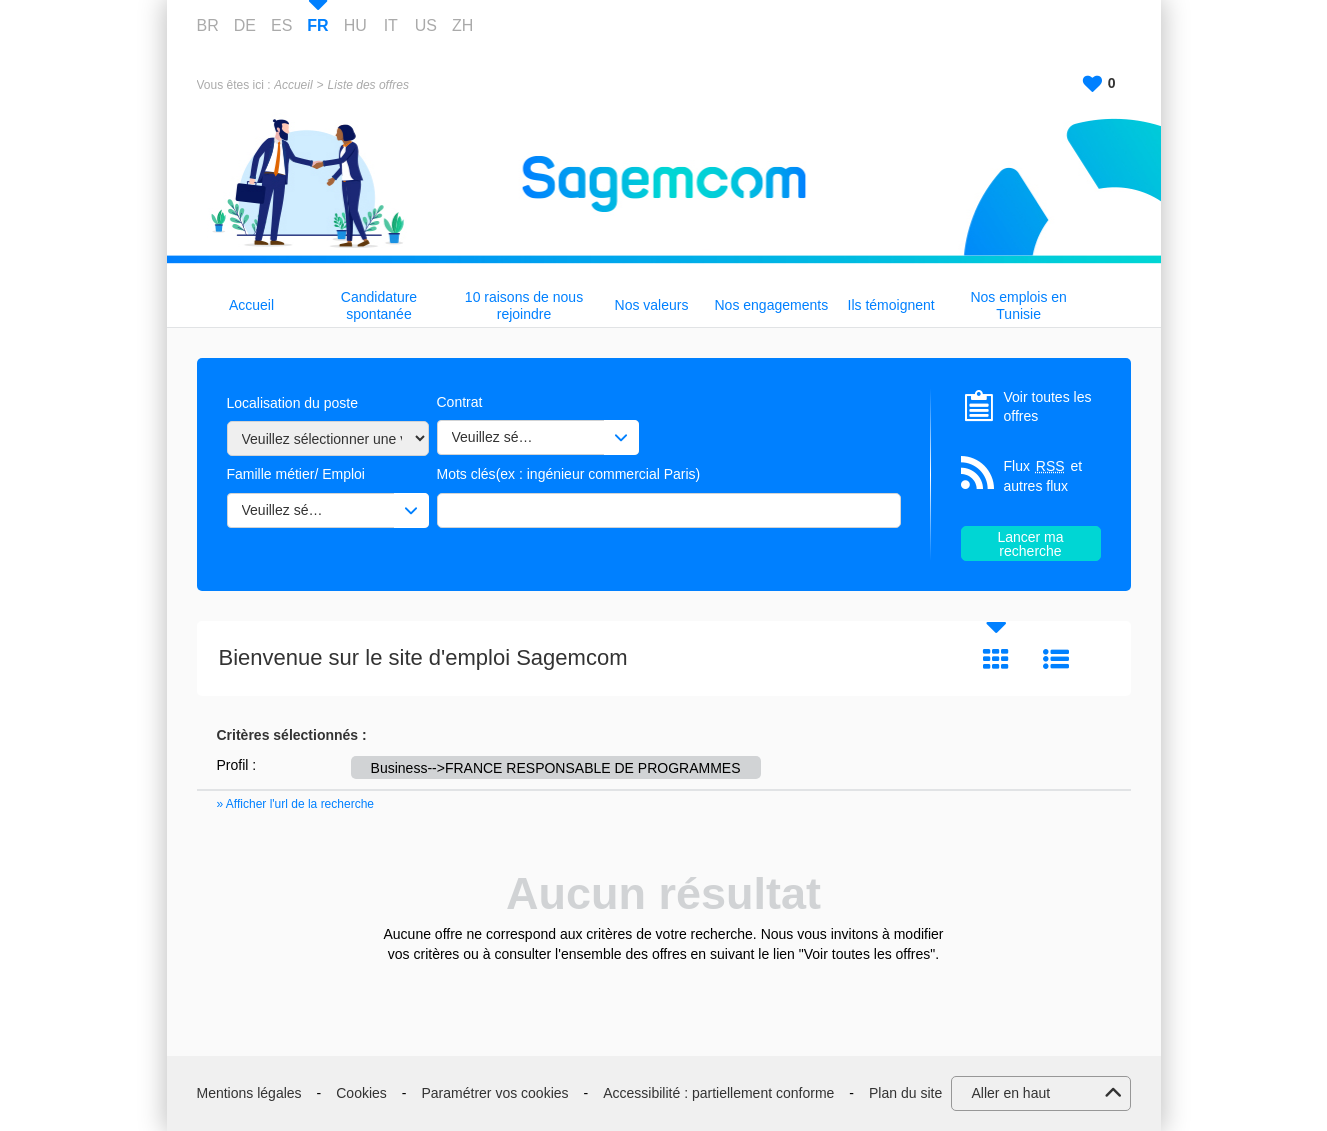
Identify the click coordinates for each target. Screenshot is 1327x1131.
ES (281, 25)
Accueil (293, 85)
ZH (462, 25)
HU (355, 25)
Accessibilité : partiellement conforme (718, 1093)
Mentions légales (249, 1093)
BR (208, 25)
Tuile (996, 659)
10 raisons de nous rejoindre (524, 305)
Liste (1056, 659)
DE (245, 25)
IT (391, 25)
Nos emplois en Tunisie (1018, 305)
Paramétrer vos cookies (495, 1093)
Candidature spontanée (379, 305)
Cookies (361, 1093)
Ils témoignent (891, 305)
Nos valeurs (652, 305)
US (426, 25)
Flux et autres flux (1043, 475)
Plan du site (905, 1093)
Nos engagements (772, 305)
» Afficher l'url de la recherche (296, 804)
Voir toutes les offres (1048, 407)
